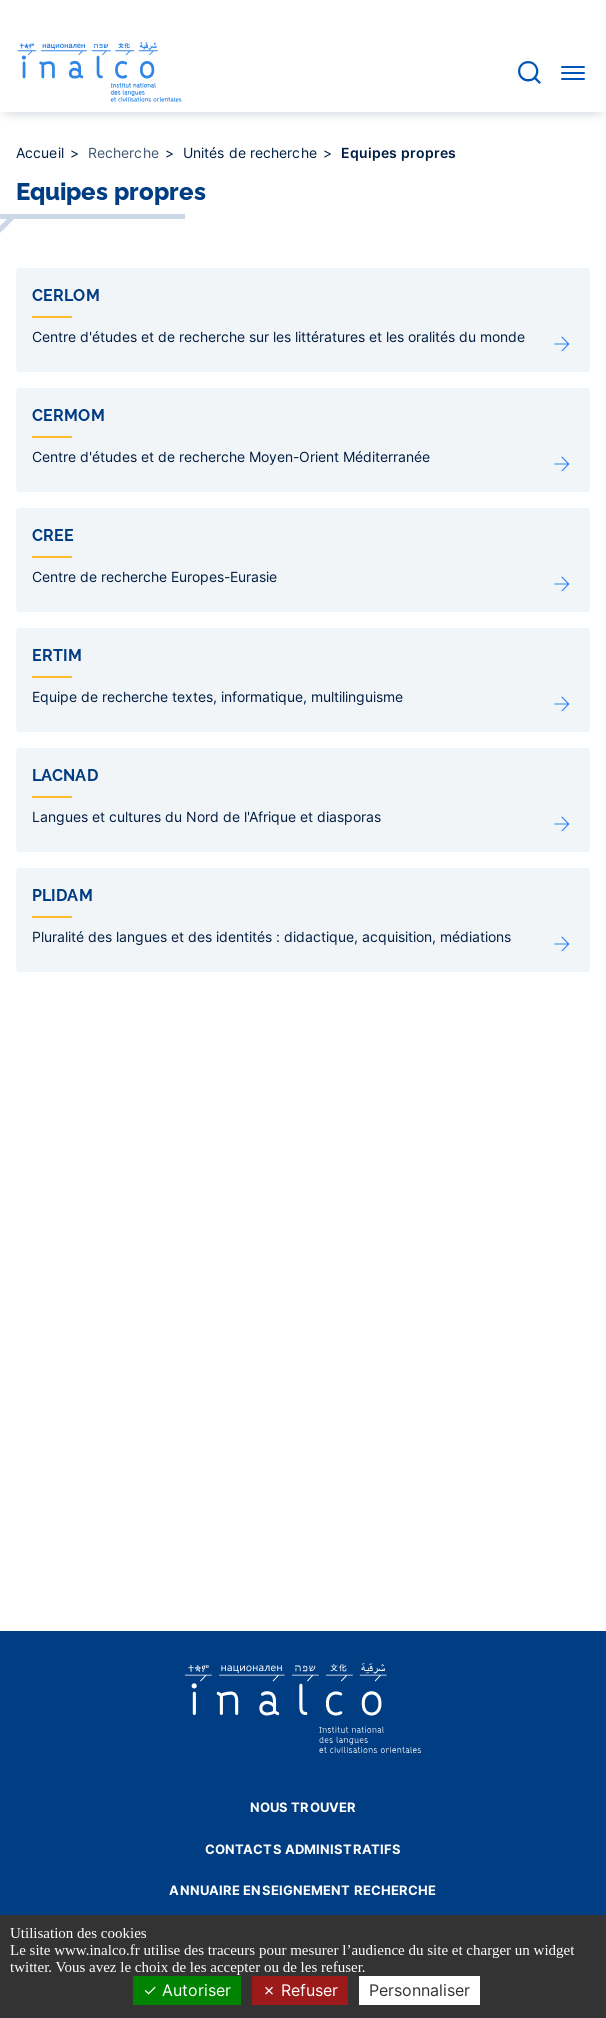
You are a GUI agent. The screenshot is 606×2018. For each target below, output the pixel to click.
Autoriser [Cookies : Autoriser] (187, 1990)
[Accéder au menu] (573, 72)
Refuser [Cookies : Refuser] (300, 1990)
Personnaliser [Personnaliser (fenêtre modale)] (419, 1990)
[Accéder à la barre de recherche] (529, 72)
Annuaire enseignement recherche (302, 1890)
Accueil (42, 152)
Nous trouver (303, 1807)
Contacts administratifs (303, 1849)
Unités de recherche (252, 152)
